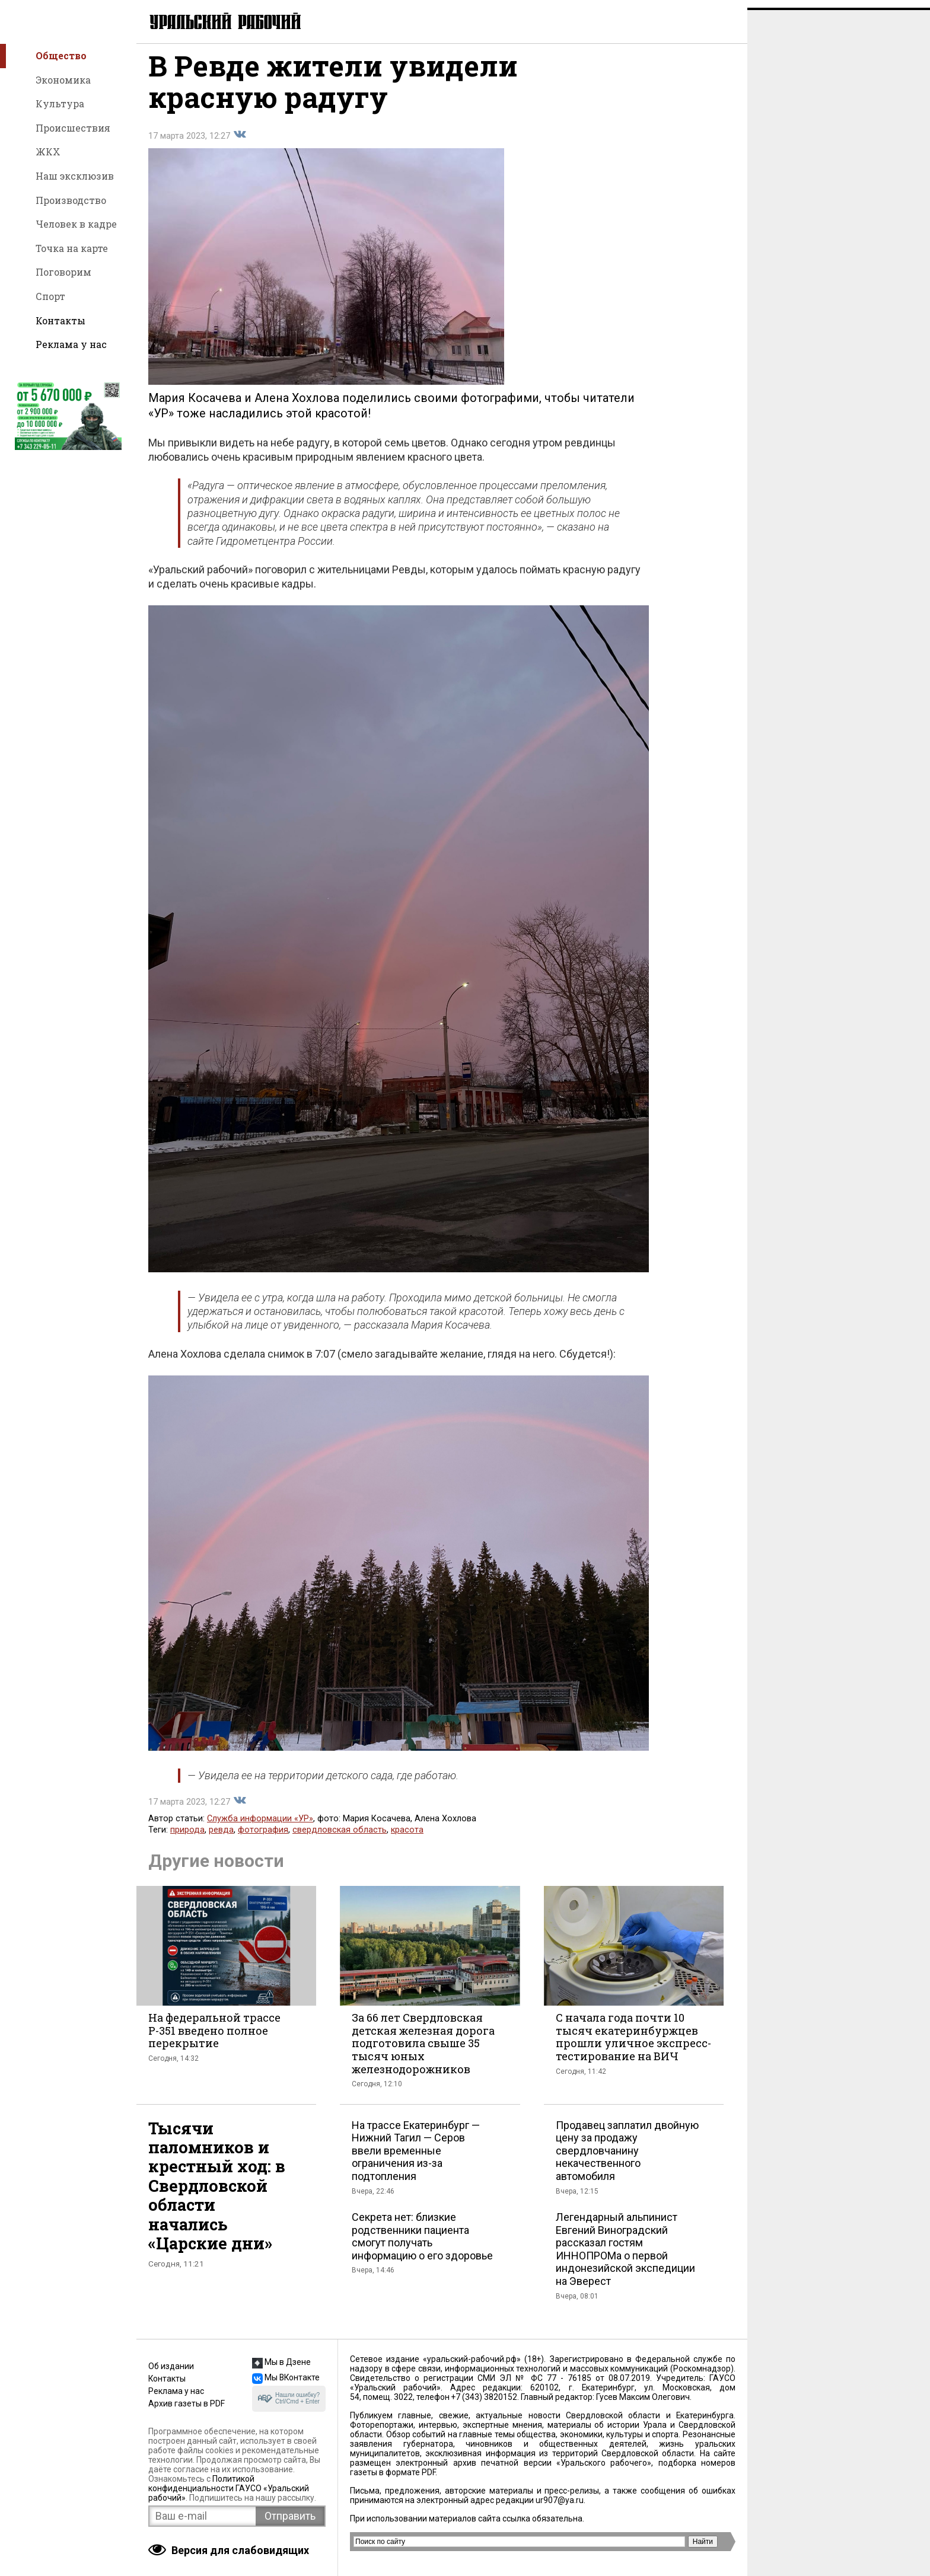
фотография (263, 1838)
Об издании (171, 2366)
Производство (71, 200)
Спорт (50, 296)
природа (187, 1838)
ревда (221, 1838)
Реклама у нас (71, 344)
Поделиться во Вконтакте (239, 143)
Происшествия (73, 128)
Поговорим (63, 272)
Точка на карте (72, 248)
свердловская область (339, 1838)
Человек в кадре (76, 224)
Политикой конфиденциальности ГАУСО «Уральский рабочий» (228, 2488)
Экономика (63, 80)
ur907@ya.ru (560, 2500)
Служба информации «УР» (260, 1827)
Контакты (60, 320)
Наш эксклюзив (75, 176)
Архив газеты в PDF (186, 2403)
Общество (61, 55)
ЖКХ (48, 151)
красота (407, 1838)
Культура (60, 103)
